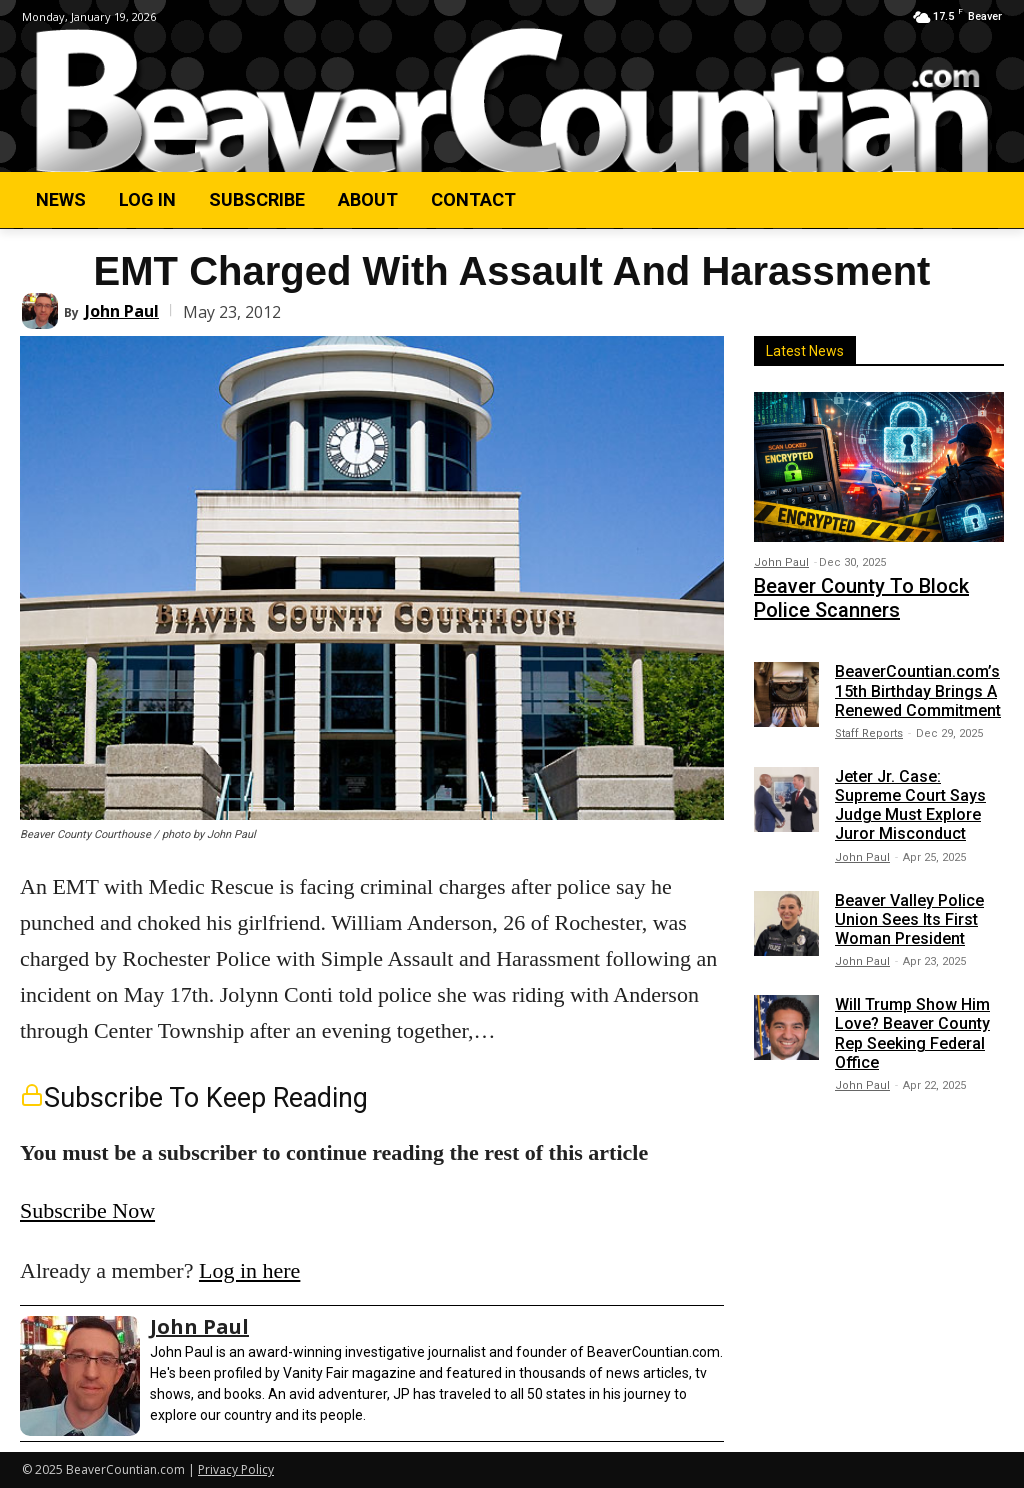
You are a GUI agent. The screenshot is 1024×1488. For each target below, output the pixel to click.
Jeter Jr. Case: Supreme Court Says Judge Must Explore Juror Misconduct (910, 795)
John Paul (122, 311)
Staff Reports (869, 723)
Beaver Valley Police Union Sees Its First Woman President (909, 909)
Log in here (249, 1270)
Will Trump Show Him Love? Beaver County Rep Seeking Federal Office (912, 1024)
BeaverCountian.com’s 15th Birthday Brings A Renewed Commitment (918, 681)
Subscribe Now (87, 1210)
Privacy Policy (236, 1469)
